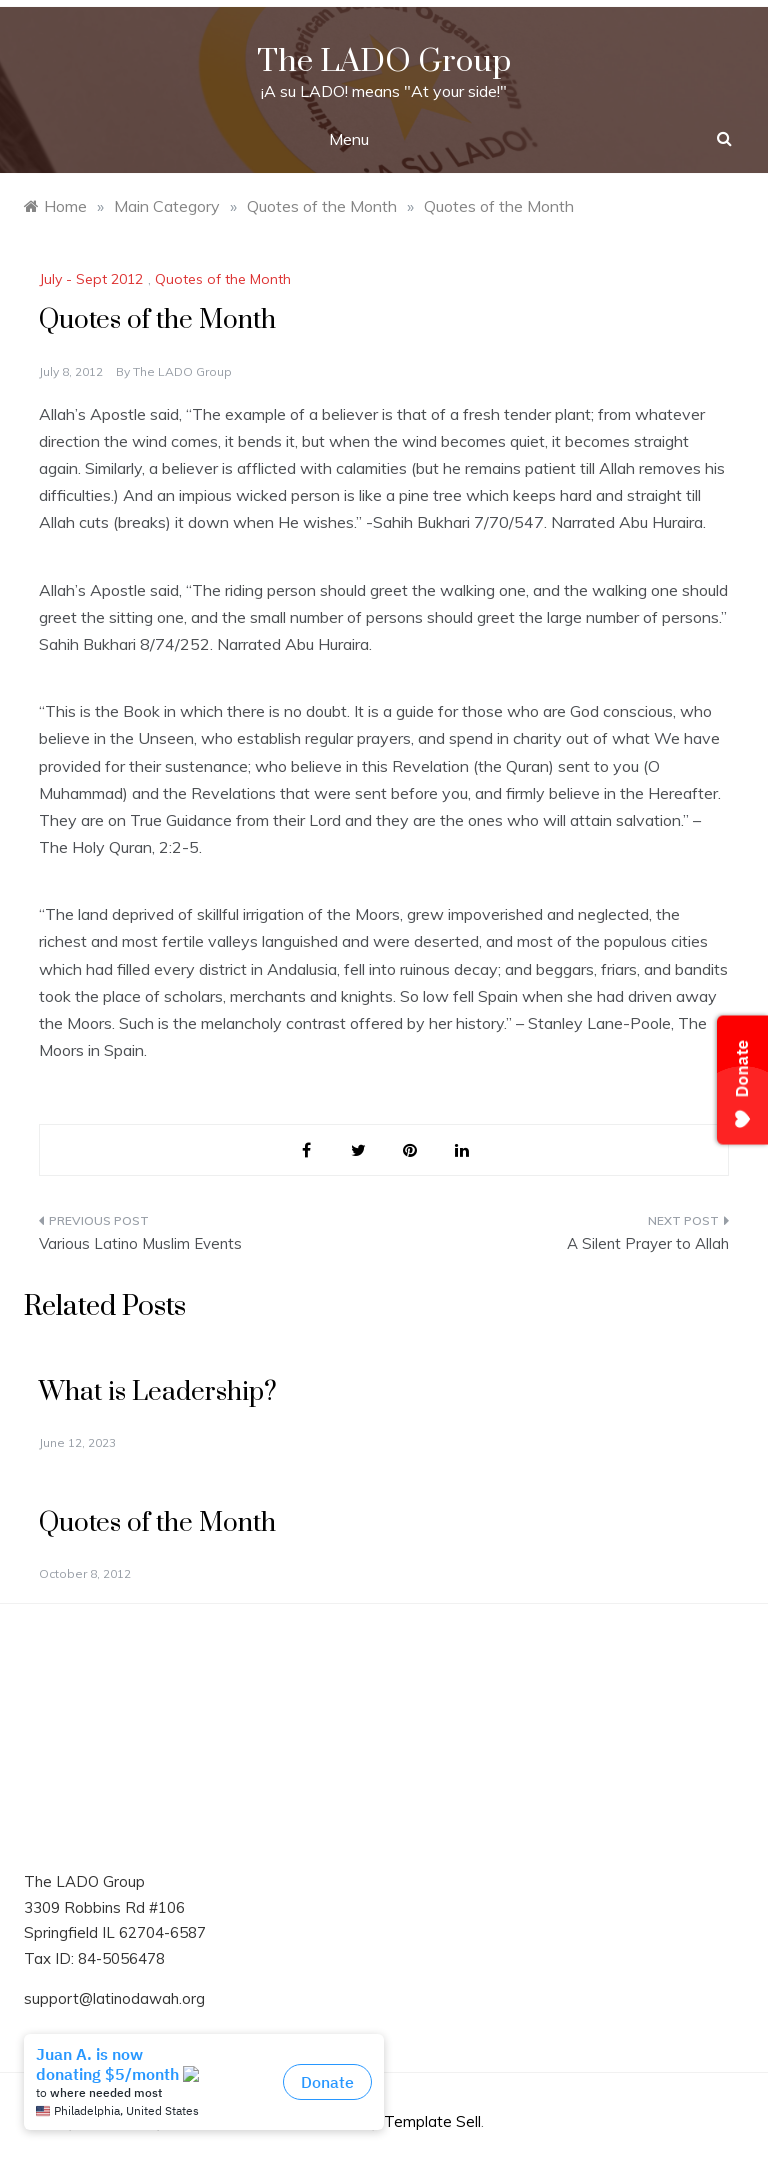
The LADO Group (384, 61)
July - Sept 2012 (91, 279)
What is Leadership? (158, 1392)
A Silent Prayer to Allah (648, 1243)
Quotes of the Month (223, 279)
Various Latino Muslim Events (140, 1243)
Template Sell (432, 2121)
